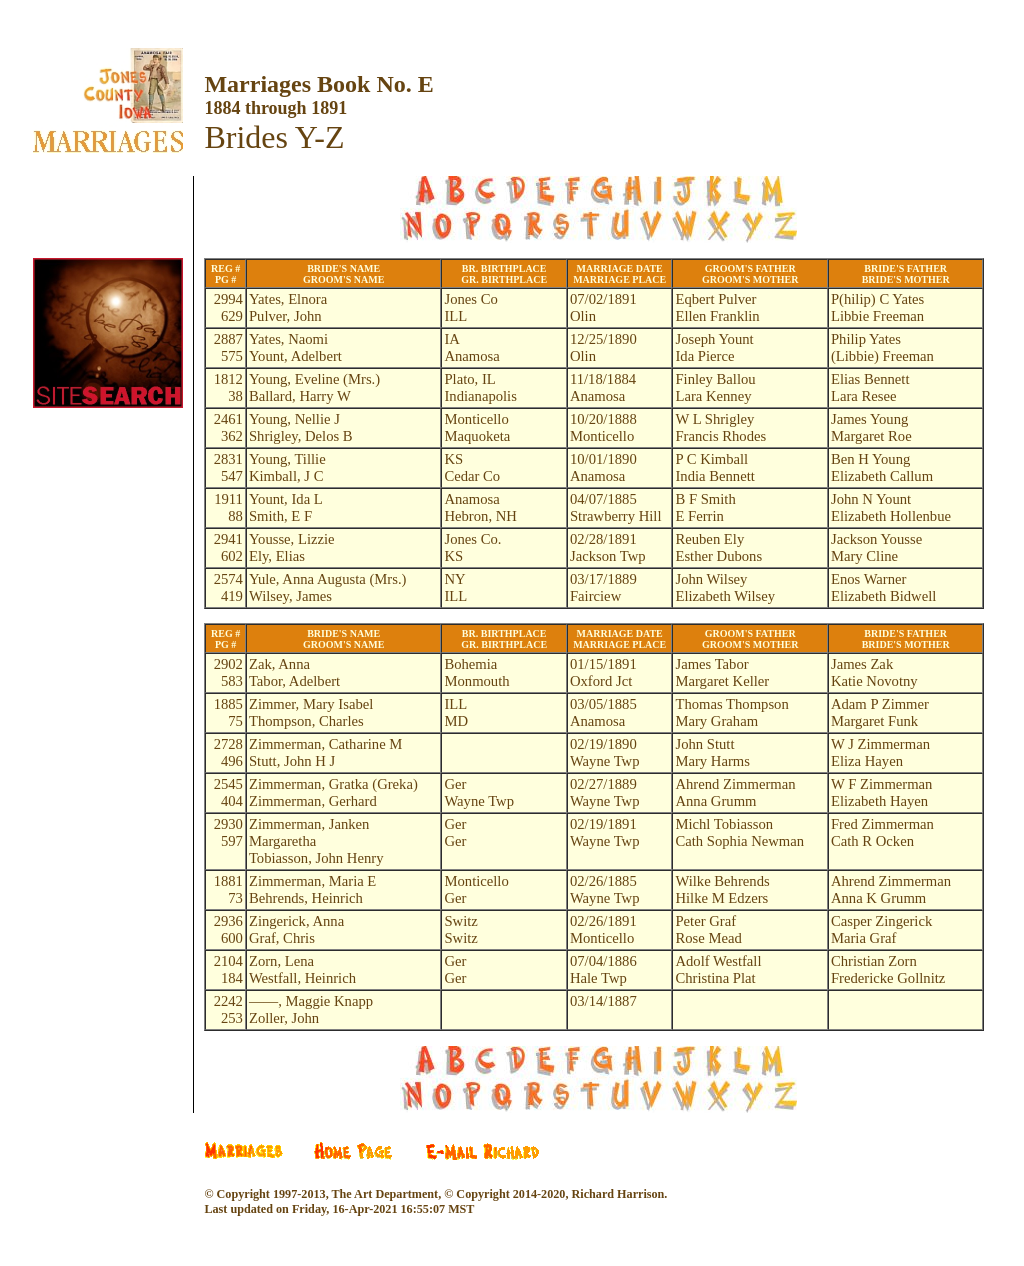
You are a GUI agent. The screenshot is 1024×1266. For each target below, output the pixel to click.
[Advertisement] (123, 578)
